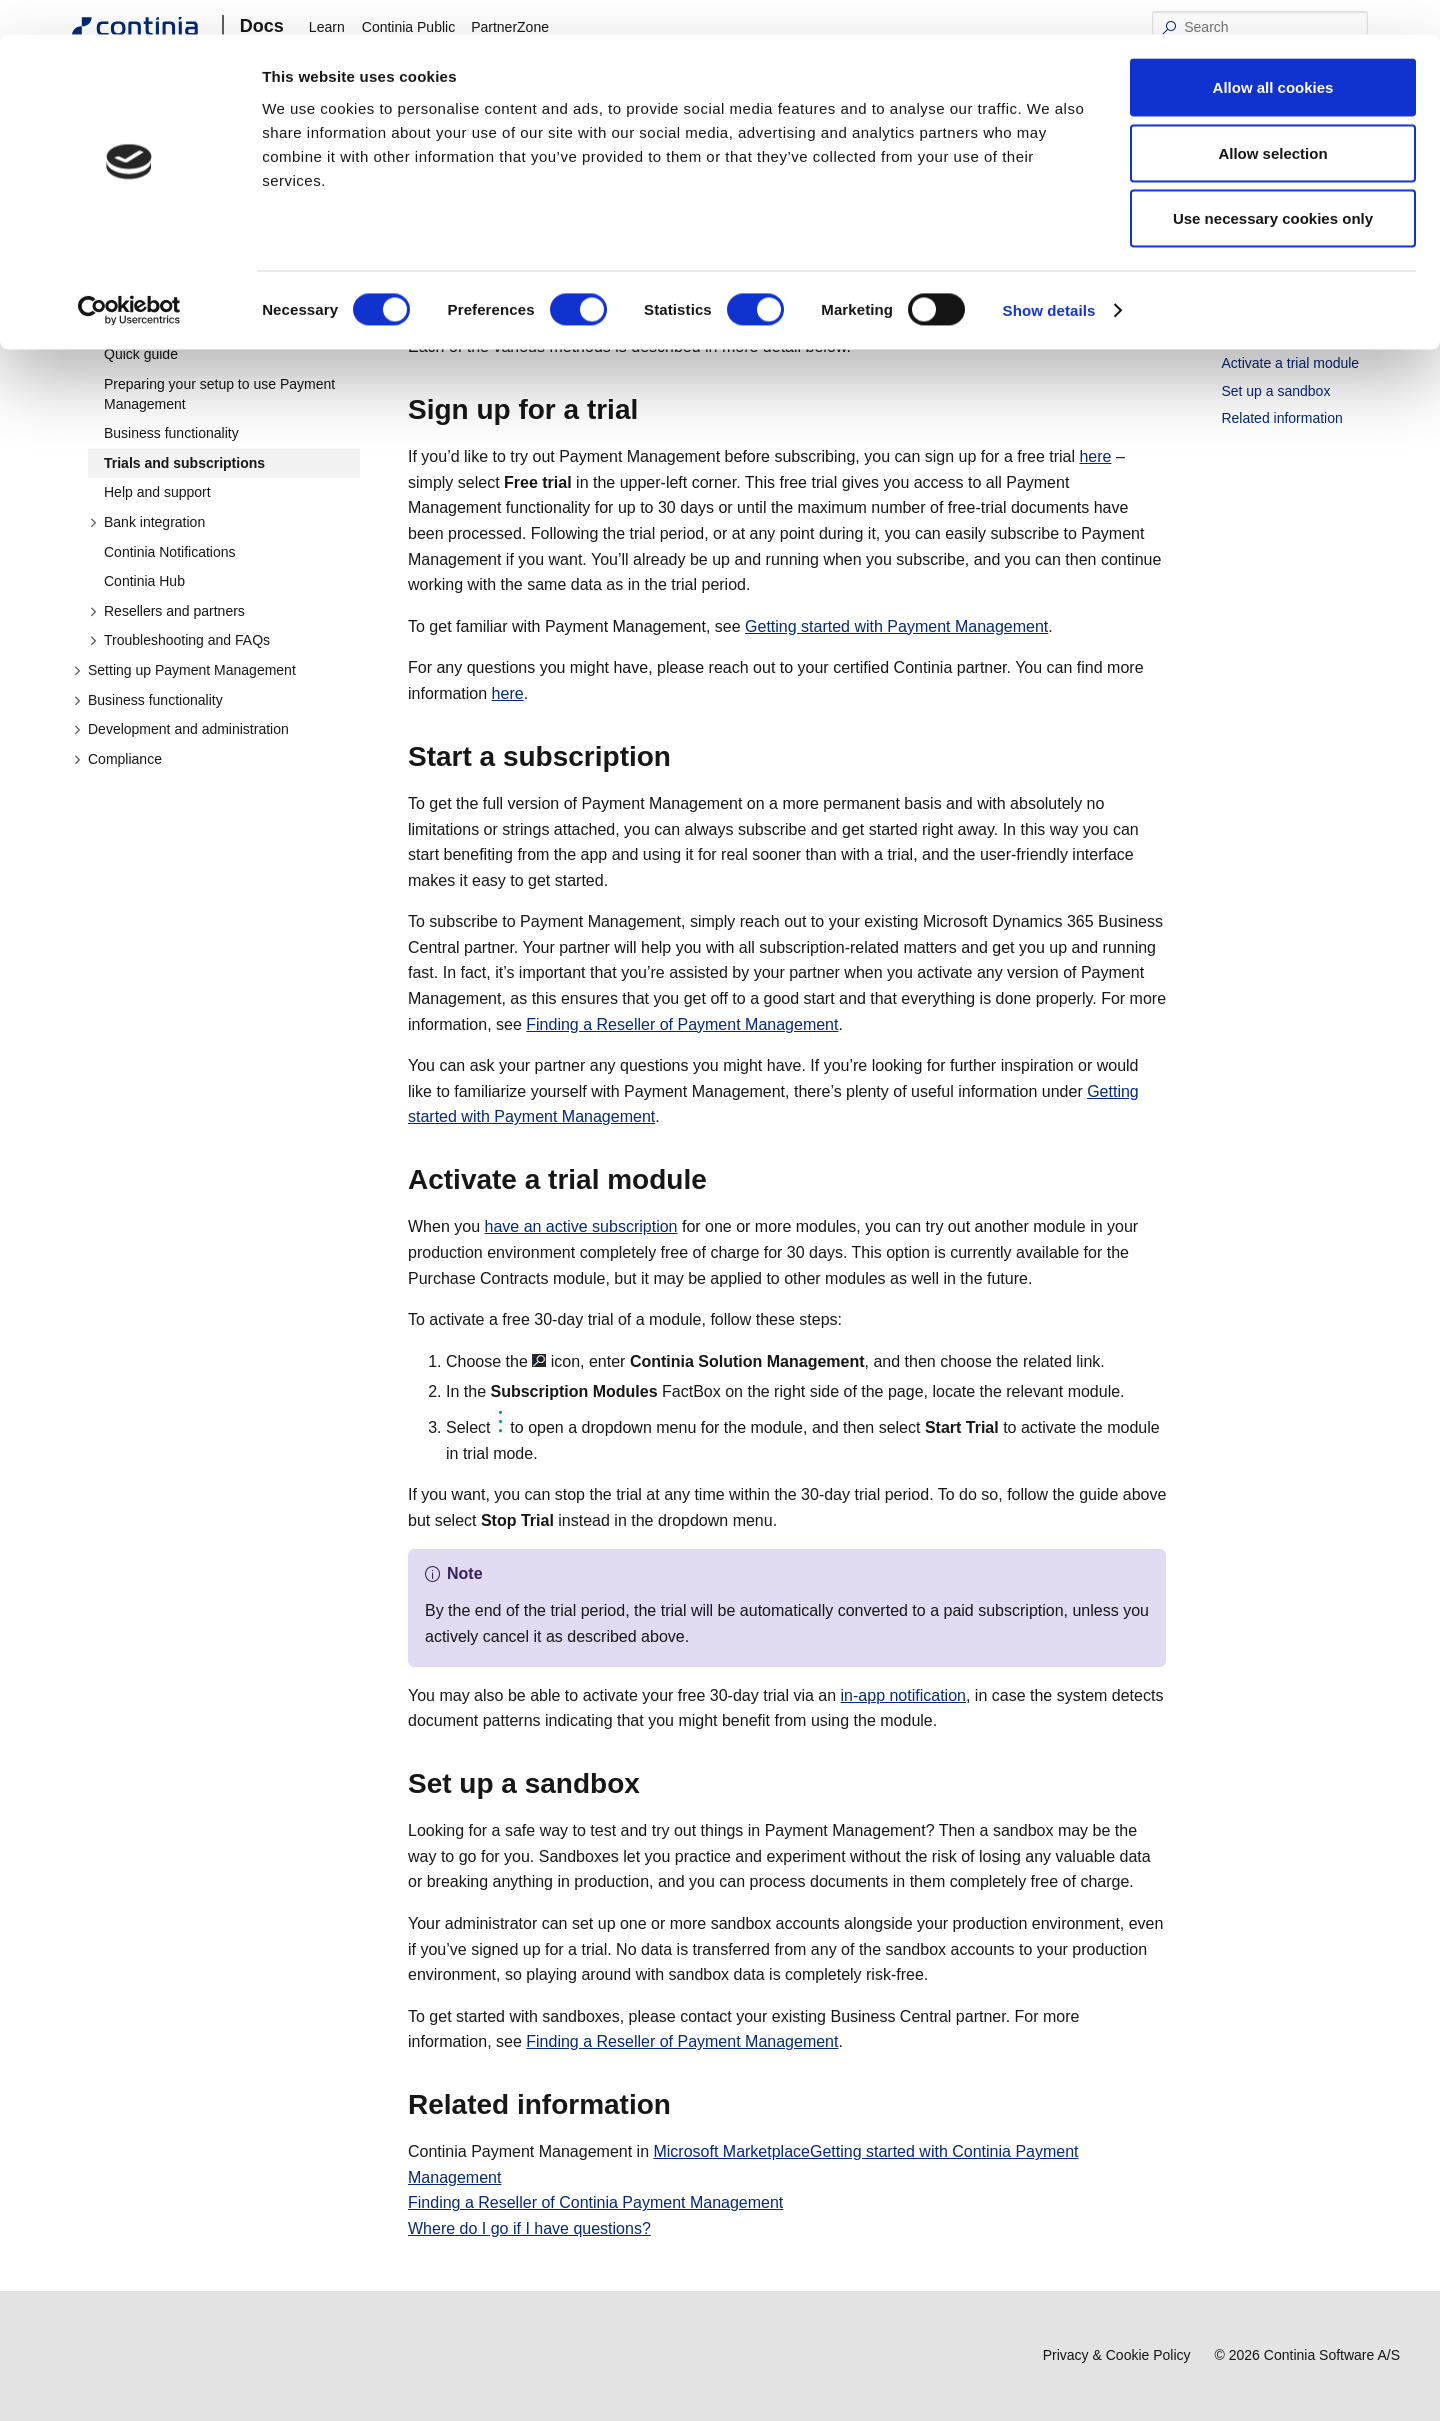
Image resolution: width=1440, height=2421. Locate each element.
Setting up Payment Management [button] (184, 670)
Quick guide (141, 354)
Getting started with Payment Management (194, 315)
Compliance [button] (117, 759)
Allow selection (1272, 118)
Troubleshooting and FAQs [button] (179, 640)
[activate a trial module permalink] (719, 1180)
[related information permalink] (683, 2105)
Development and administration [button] (181, 729)
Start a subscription (1281, 336)
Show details (1049, 275)
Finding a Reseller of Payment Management (682, 1024)
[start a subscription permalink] (683, 757)
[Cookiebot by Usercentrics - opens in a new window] (129, 276)
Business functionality (171, 433)
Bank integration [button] (147, 522)
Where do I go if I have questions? (529, 2228)
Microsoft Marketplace (731, 2151)
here (1095, 456)
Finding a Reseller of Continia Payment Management (595, 2202)
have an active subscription (580, 1226)
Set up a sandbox (1275, 391)
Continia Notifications (170, 552)
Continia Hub (144, 581)
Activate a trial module (1290, 363)
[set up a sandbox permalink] (652, 1784)
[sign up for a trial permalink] (650, 410)
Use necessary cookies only (1273, 183)
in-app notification (903, 1695)
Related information (1281, 418)
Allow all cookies (1273, 52)
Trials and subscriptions (184, 463)
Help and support (157, 492)
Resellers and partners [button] (167, 611)
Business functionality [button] (148, 700)
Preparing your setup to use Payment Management (219, 394)
